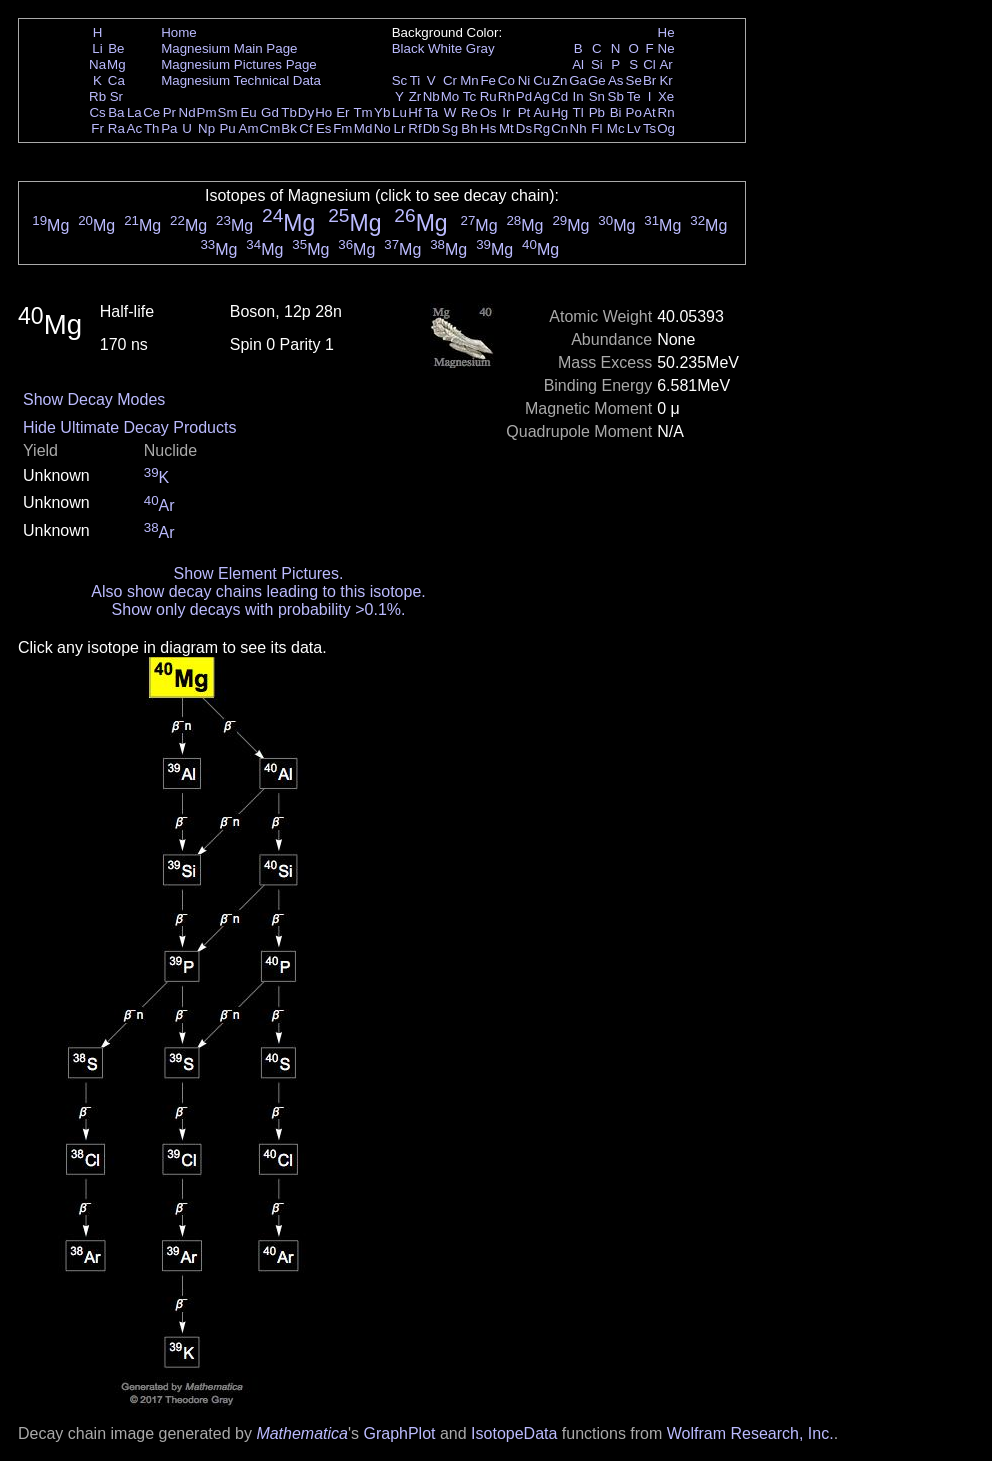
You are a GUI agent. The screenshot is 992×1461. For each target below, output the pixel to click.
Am (249, 128)
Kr (665, 80)
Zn (560, 80)
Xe (666, 96)
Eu (248, 112)
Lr (400, 128)
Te (634, 96)
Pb (597, 112)
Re (469, 112)
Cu (541, 80)
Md (363, 128)
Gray (480, 48)
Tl (578, 112)
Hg (559, 112)
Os (488, 112)
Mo (450, 96)
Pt (524, 112)
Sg (450, 128)
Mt (506, 128)
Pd (524, 96)
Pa (169, 128)
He (666, 32)
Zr (415, 96)
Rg (541, 128)
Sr (116, 96)
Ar (665, 64)
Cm (270, 128)
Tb (289, 112)
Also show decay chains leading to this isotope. (258, 591)
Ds (524, 128)
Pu (227, 128)
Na (97, 64)
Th (152, 128)
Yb (382, 112)
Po (634, 112)
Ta (431, 112)
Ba (116, 112)
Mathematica (302, 1433)
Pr (169, 112)
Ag (541, 96)
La (134, 112)
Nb (431, 96)
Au (541, 112)
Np (206, 128)
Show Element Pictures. (259, 573)
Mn (469, 80)
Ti (415, 80)
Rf (414, 128)
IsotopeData (514, 1433)
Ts (649, 128)
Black (408, 48)
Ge (597, 80)
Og (666, 128)
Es (324, 128)
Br (649, 80)
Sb (616, 96)
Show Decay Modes (94, 399)
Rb (97, 96)
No (382, 128)
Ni (524, 80)
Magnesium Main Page (229, 48)
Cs (97, 112)
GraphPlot (399, 1433)
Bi (616, 112)
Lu (399, 112)
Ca (116, 80)
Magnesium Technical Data (241, 80)
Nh (578, 128)
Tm (362, 112)
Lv (634, 128)
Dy (306, 112)
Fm (342, 128)
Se (634, 80)
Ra (116, 128)
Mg (116, 64)
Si (597, 64)
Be (116, 48)
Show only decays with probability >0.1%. (259, 609)
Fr (97, 128)
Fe (488, 80)
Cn (559, 128)
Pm (207, 112)
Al (578, 64)
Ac (135, 128)
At (649, 112)
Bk (289, 128)
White (445, 48)
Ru (488, 96)
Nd (187, 112)
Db (431, 128)
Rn (666, 112)
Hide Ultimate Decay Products (129, 427)
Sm (228, 112)
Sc (400, 80)
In (578, 96)
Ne (666, 48)
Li (97, 48)
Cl (649, 64)
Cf (305, 128)
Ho (323, 112)
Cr (450, 80)
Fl (596, 128)
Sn (597, 96)
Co (506, 80)
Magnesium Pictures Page (239, 64)
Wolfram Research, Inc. (750, 1433)
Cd (559, 96)
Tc (469, 96)
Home (179, 32)
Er (342, 112)
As (616, 80)
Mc (616, 128)
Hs (488, 128)
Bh (469, 128)
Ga (578, 80)
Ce (151, 112)
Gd (270, 112)
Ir (506, 112)
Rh (506, 96)
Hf (414, 112)
